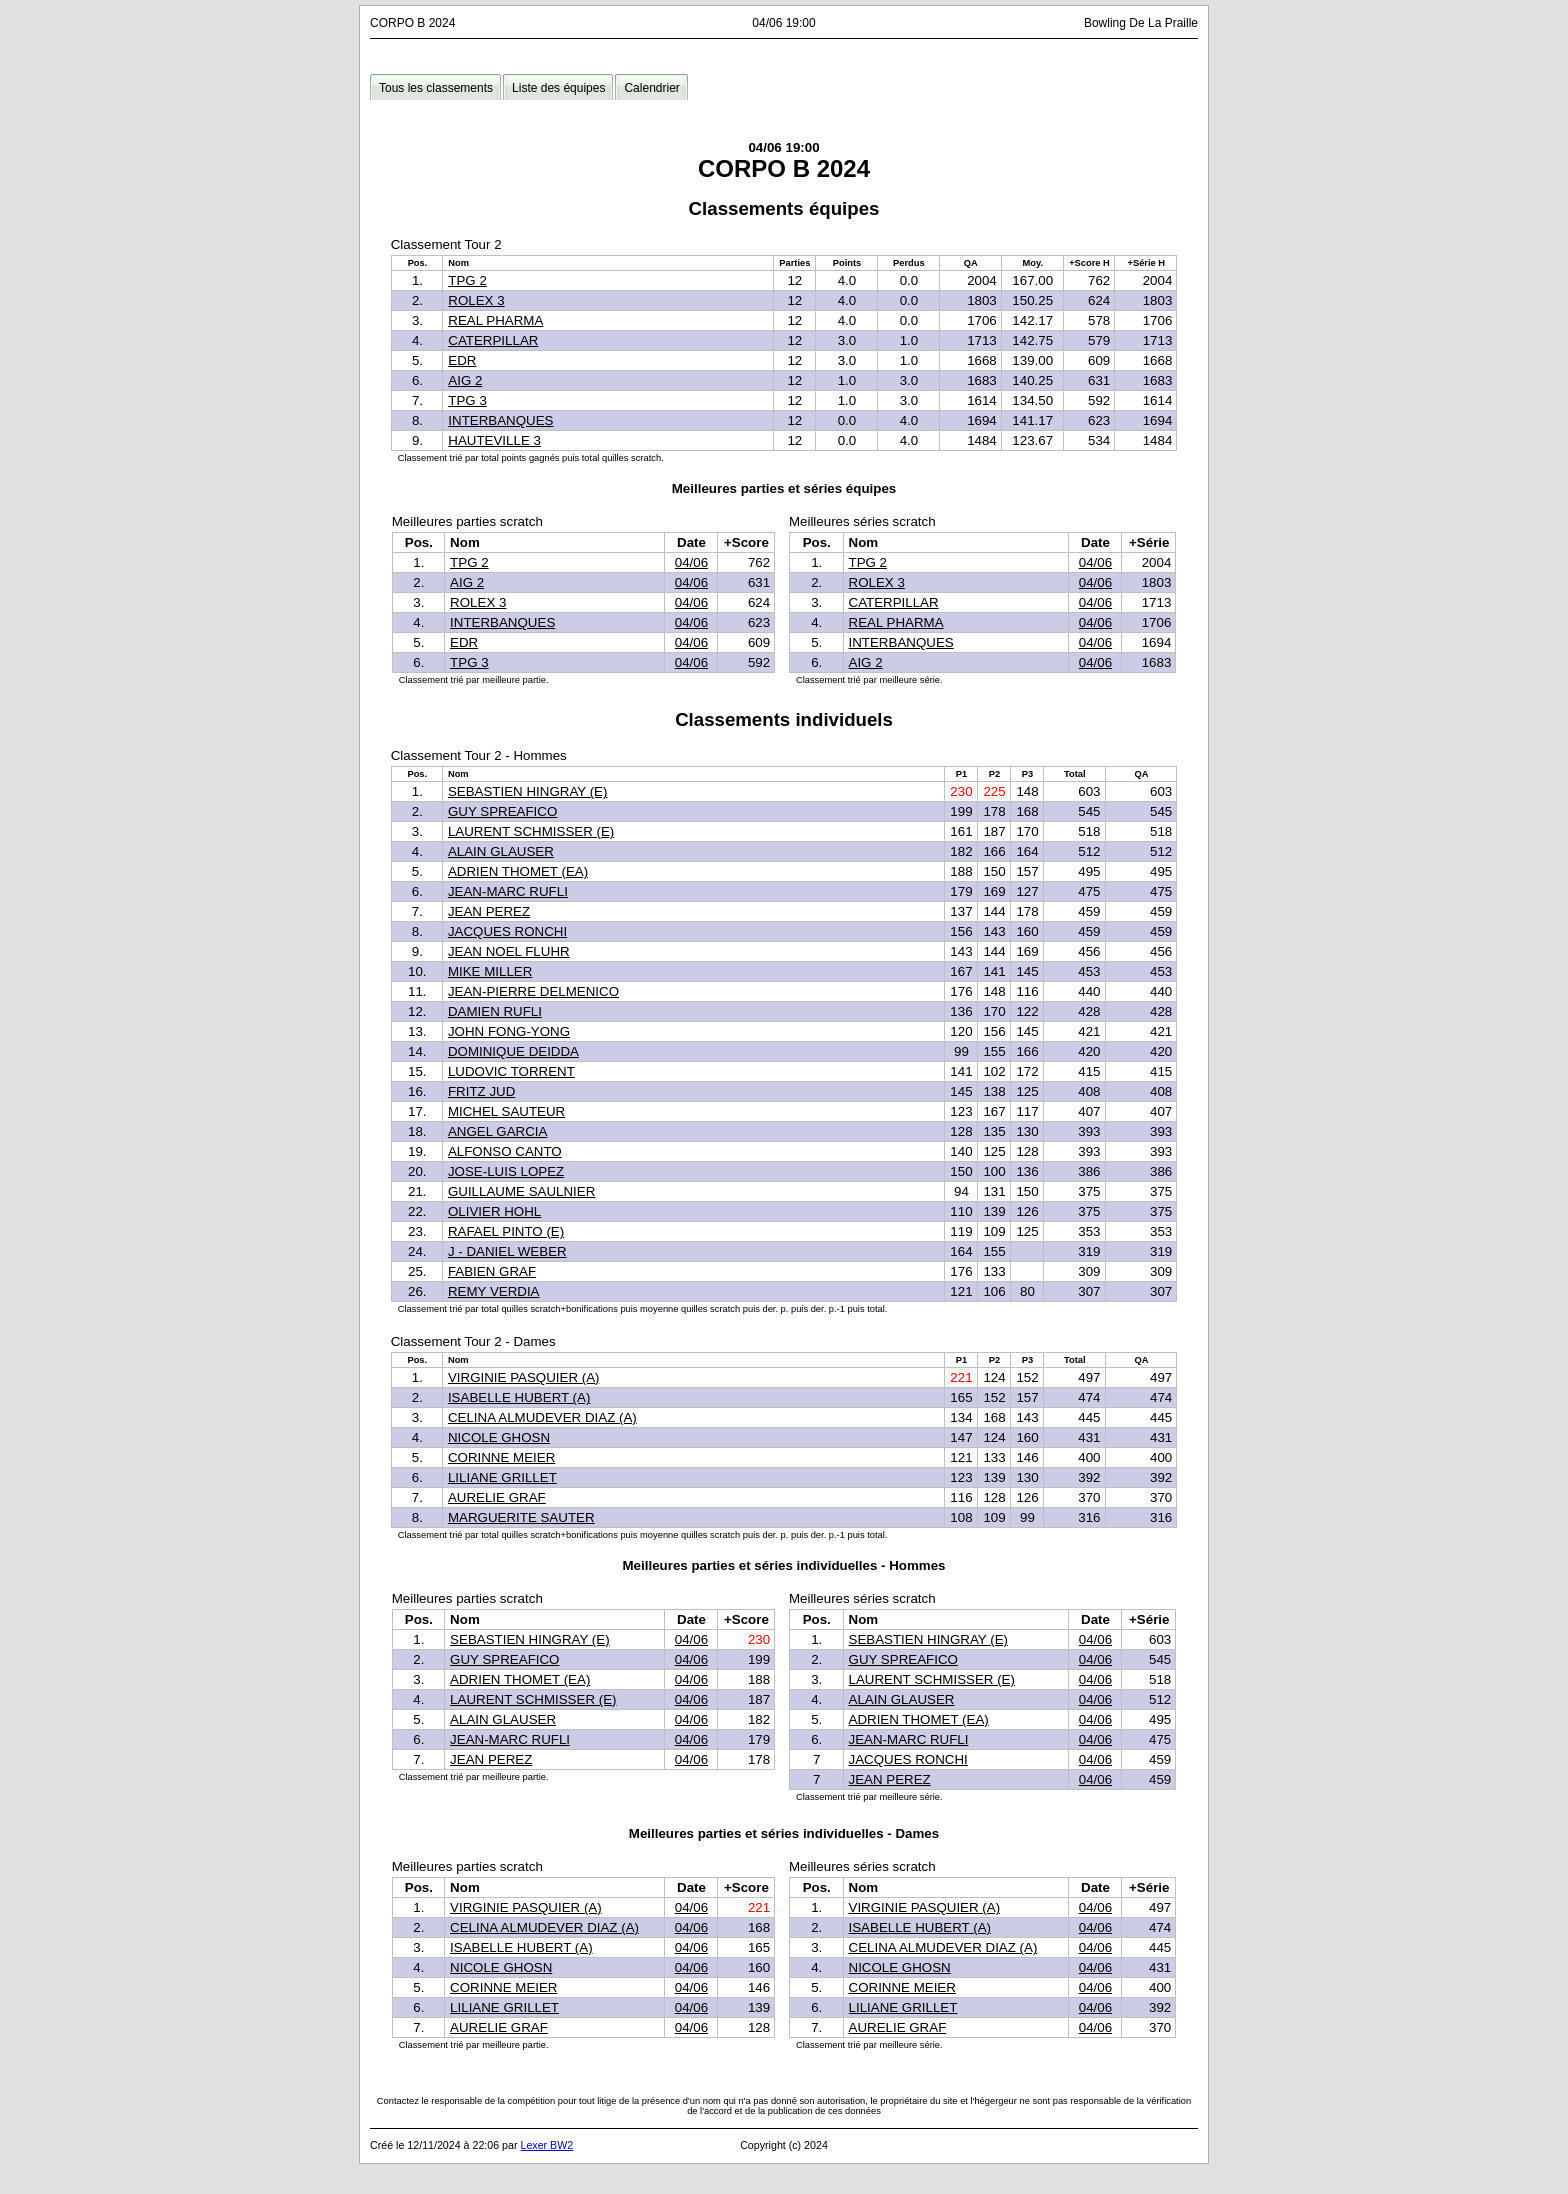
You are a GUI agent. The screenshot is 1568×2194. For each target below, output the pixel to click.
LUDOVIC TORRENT (511, 1071)
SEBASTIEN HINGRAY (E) (527, 791)
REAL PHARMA (495, 320)
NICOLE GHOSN (499, 1437)
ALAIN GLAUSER (501, 851)
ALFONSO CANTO (505, 1151)
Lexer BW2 (546, 2145)
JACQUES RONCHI (507, 931)
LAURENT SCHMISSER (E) (531, 831)
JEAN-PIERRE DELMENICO (533, 991)
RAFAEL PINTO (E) (506, 1231)
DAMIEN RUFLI (495, 1011)
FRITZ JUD (481, 1091)
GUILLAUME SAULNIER (521, 1191)
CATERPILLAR (493, 340)
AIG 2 (465, 380)
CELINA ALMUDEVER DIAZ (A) (542, 1417)
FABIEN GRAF (492, 1271)
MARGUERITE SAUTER (521, 1517)
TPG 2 (467, 280)
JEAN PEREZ (489, 911)
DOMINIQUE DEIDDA (513, 1051)
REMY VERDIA (494, 1291)
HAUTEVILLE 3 (494, 440)
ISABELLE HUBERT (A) (519, 1397)
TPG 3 (467, 400)
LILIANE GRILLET (502, 1477)
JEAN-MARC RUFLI (508, 891)
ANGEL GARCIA (498, 1131)
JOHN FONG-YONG (509, 1031)
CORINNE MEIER (501, 1457)
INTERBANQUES (500, 420)
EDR (462, 360)
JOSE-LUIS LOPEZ (506, 1171)
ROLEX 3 (476, 300)
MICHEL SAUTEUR (506, 1111)
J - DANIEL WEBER (507, 1251)
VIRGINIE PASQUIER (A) (524, 1377)
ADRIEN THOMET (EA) (518, 871)
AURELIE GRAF (497, 1497)
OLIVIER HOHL (494, 1211)
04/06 (691, 562)
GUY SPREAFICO (502, 811)
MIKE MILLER (490, 971)
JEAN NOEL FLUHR (509, 951)
